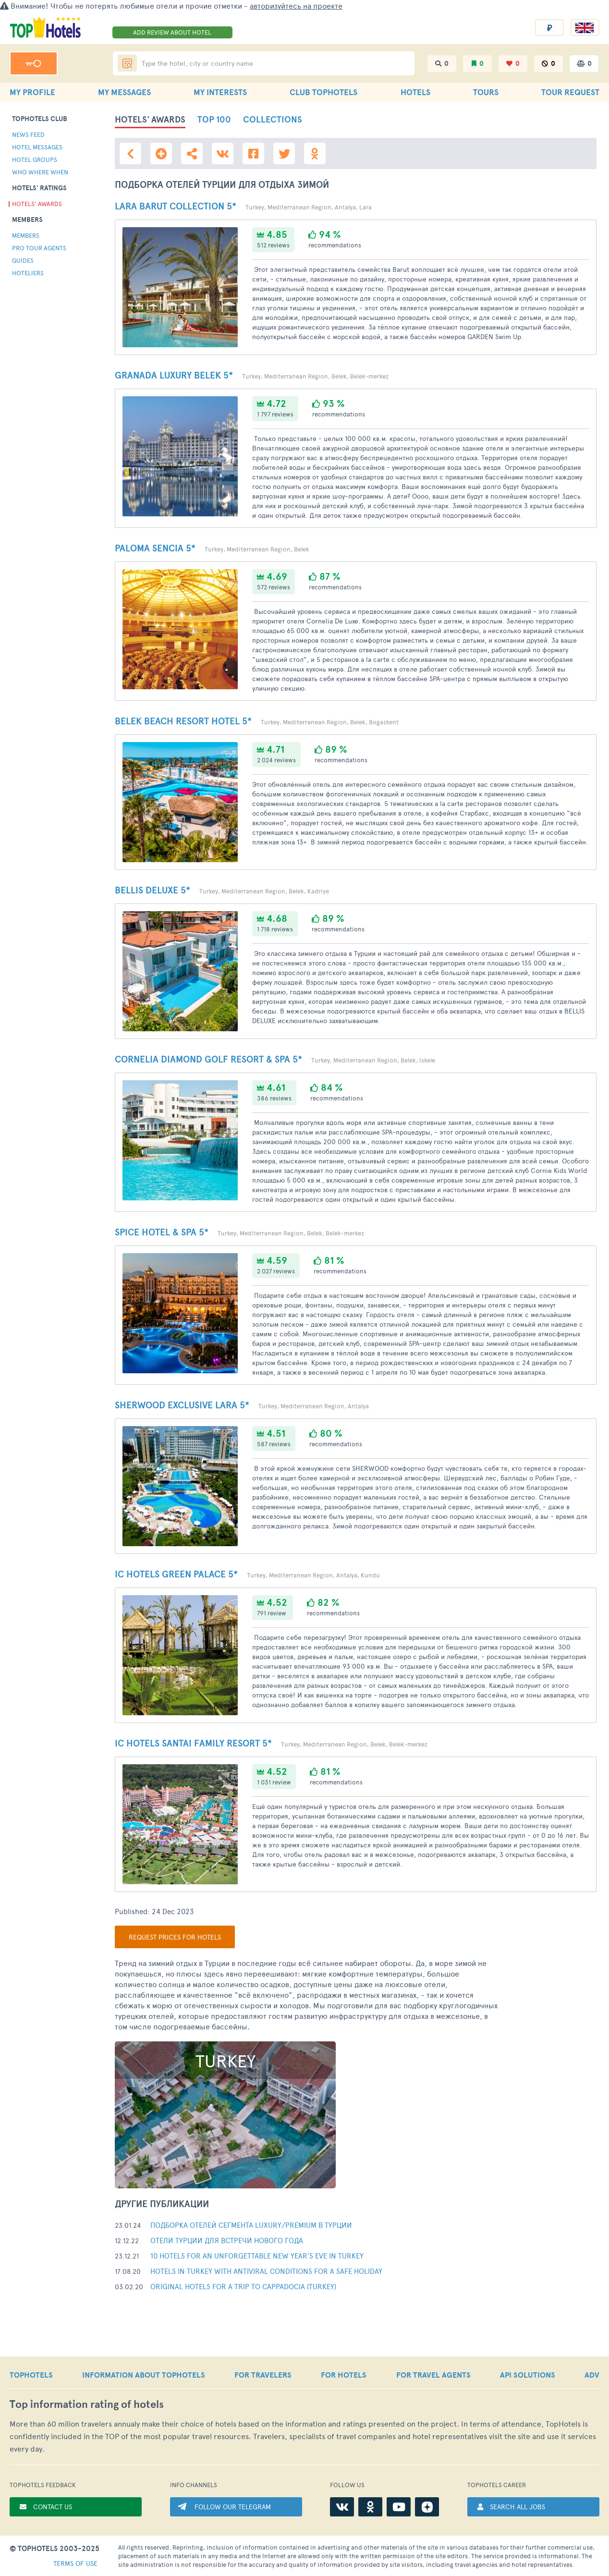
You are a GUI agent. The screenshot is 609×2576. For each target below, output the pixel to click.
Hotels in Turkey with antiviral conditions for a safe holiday (266, 2271)
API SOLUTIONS (527, 2375)
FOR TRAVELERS (263, 2375)
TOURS (486, 92)
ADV (592, 2375)
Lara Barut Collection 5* (175, 206)
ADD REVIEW (172, 32)
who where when (40, 172)
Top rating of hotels (87, 2404)
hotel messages (37, 147)
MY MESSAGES (124, 92)
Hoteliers (28, 273)
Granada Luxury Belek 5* (174, 375)
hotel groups (34, 159)
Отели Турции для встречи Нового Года (226, 2240)
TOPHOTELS (31, 2375)
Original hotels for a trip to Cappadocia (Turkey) (243, 2286)
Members (25, 235)
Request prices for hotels (175, 1936)
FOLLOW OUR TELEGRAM (233, 2506)
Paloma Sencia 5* (155, 548)
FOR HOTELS (343, 2375)
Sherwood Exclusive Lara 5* (182, 1405)
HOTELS (415, 92)
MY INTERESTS (220, 92)
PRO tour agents (39, 248)
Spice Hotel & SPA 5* (161, 1232)
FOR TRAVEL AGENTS (433, 2375)
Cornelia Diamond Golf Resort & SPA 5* (208, 1059)
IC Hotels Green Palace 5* (176, 1574)
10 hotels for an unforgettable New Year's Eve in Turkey (257, 2255)
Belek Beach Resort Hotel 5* (183, 721)
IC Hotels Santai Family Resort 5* (193, 1743)
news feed (28, 134)
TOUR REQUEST (570, 92)
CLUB (323, 92)
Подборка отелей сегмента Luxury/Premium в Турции (251, 2225)
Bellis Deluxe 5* (152, 890)
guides (23, 260)
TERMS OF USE (75, 2563)
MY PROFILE (32, 92)
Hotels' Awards (37, 203)
